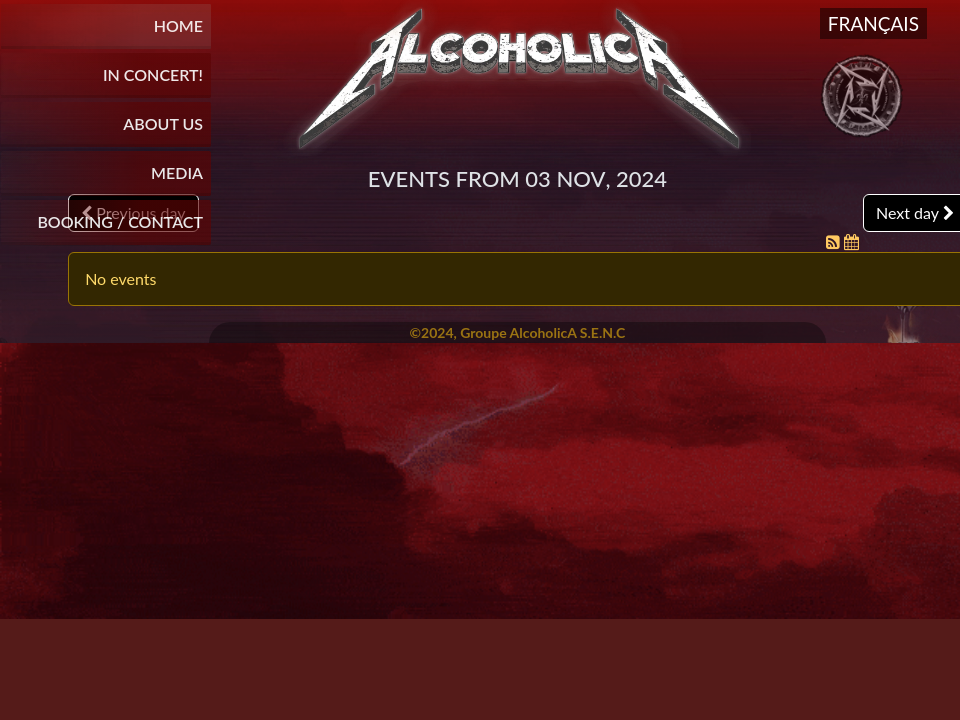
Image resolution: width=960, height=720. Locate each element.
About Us (163, 123)
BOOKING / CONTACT (120, 221)
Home (178, 25)
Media (177, 172)
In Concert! (153, 74)
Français (873, 23)
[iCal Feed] (851, 241)
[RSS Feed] (835, 241)
